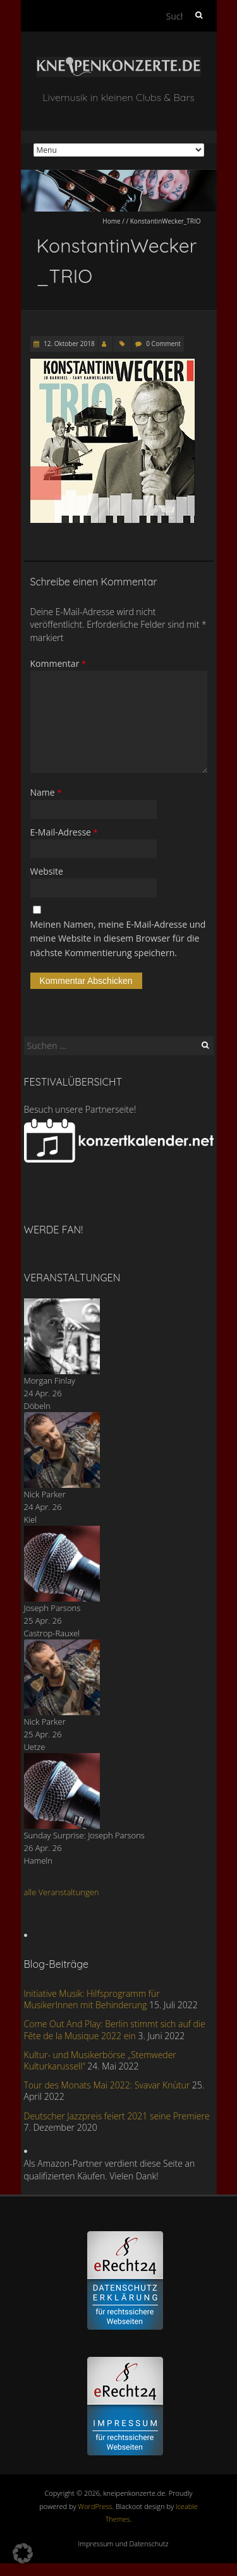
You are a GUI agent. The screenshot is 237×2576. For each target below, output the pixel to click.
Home (111, 221)
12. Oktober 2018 (68, 343)
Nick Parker (45, 1494)
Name (46, 792)
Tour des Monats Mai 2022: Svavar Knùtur (107, 2085)
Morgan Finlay (50, 1380)
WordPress (95, 2506)
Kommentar (58, 663)
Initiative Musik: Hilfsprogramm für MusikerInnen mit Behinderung (92, 1999)
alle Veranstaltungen (61, 1892)
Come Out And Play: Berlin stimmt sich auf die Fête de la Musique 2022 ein (114, 2029)
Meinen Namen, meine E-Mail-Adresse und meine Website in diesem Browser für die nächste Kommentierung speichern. (118, 938)
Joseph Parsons (52, 1608)
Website (46, 871)
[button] (23, 2553)
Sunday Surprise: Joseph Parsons (84, 1835)
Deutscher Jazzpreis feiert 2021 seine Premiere (117, 2116)
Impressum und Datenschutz (123, 2543)
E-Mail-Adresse (64, 832)
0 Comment (163, 343)
